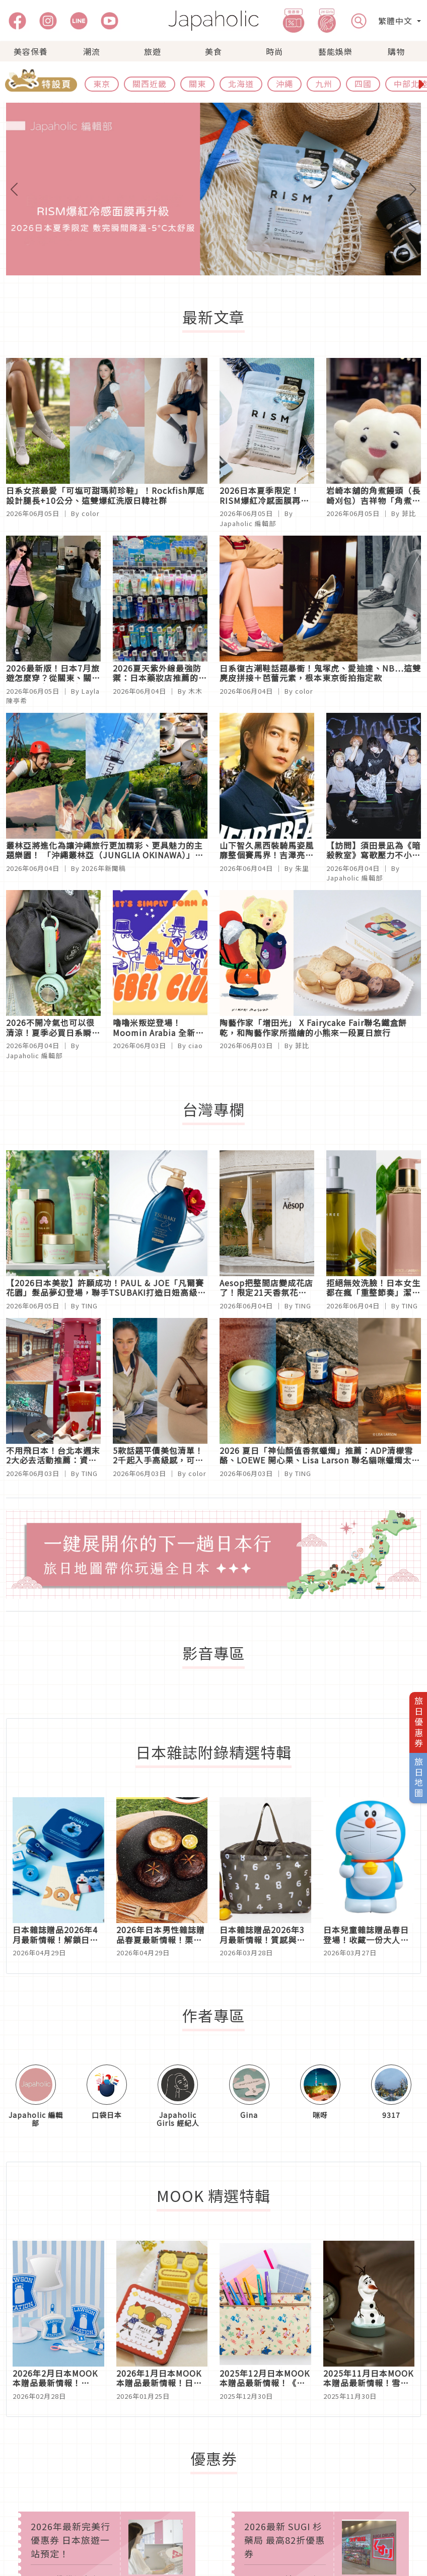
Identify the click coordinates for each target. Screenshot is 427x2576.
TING (90, 1305)
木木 (195, 691)
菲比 (409, 513)
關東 (197, 84)
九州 (323, 84)
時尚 (274, 51)
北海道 (241, 84)
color (91, 513)
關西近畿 (149, 84)
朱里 (302, 868)
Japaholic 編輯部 (248, 523)
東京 (101, 84)
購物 (396, 51)
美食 (213, 51)
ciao (195, 1045)
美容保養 (31, 51)
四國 (363, 84)
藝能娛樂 (335, 51)
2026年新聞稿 (104, 868)
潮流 (91, 51)
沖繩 (284, 84)
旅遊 (152, 51)
